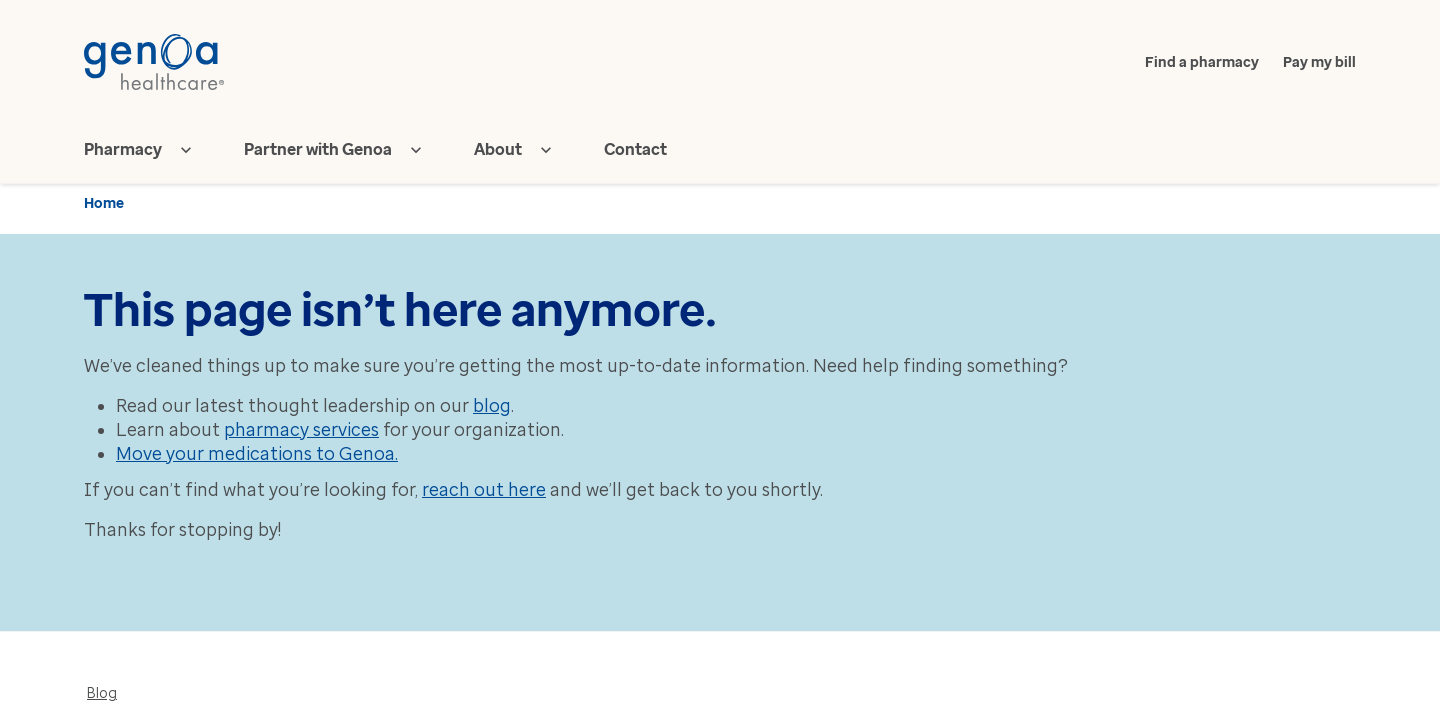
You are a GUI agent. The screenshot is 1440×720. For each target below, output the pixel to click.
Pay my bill (1319, 62)
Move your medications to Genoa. (257, 454)
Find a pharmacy (1202, 62)
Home (104, 203)
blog (492, 406)
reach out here (484, 490)
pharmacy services (301, 430)
